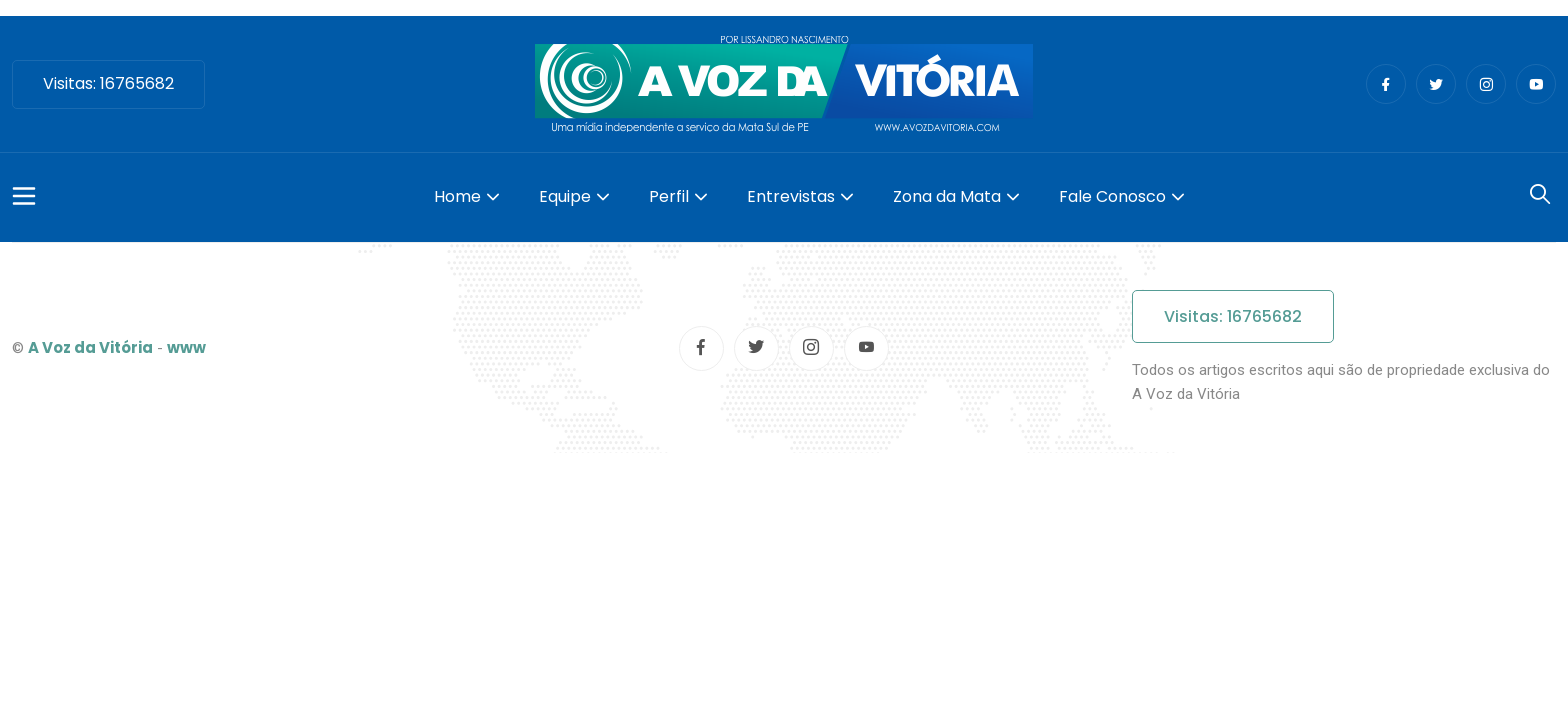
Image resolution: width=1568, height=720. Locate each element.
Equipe (565, 196)
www (186, 347)
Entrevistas (791, 196)
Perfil (669, 196)
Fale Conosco (1112, 196)
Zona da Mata (947, 196)
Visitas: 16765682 (108, 83)
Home (457, 196)
